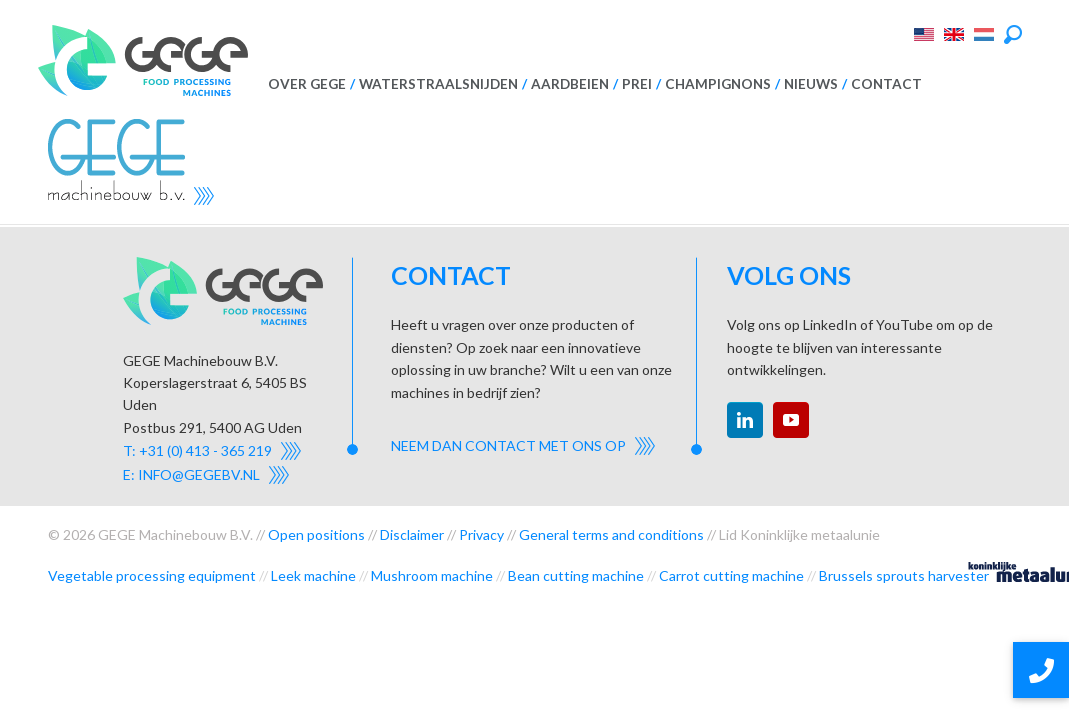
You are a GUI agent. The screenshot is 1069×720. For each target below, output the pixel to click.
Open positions (316, 534)
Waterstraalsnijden (438, 84)
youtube (791, 420)
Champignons (718, 84)
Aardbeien (570, 84)
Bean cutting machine (576, 575)
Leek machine (313, 575)
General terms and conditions (611, 534)
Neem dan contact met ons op (508, 445)
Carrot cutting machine (731, 575)
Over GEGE (307, 84)
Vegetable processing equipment (152, 575)
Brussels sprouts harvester (904, 575)
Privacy (481, 534)
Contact (886, 84)
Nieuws (811, 84)
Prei (637, 84)
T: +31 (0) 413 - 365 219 (197, 450)
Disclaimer (412, 534)
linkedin (745, 420)
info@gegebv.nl (199, 474)
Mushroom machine (432, 575)
